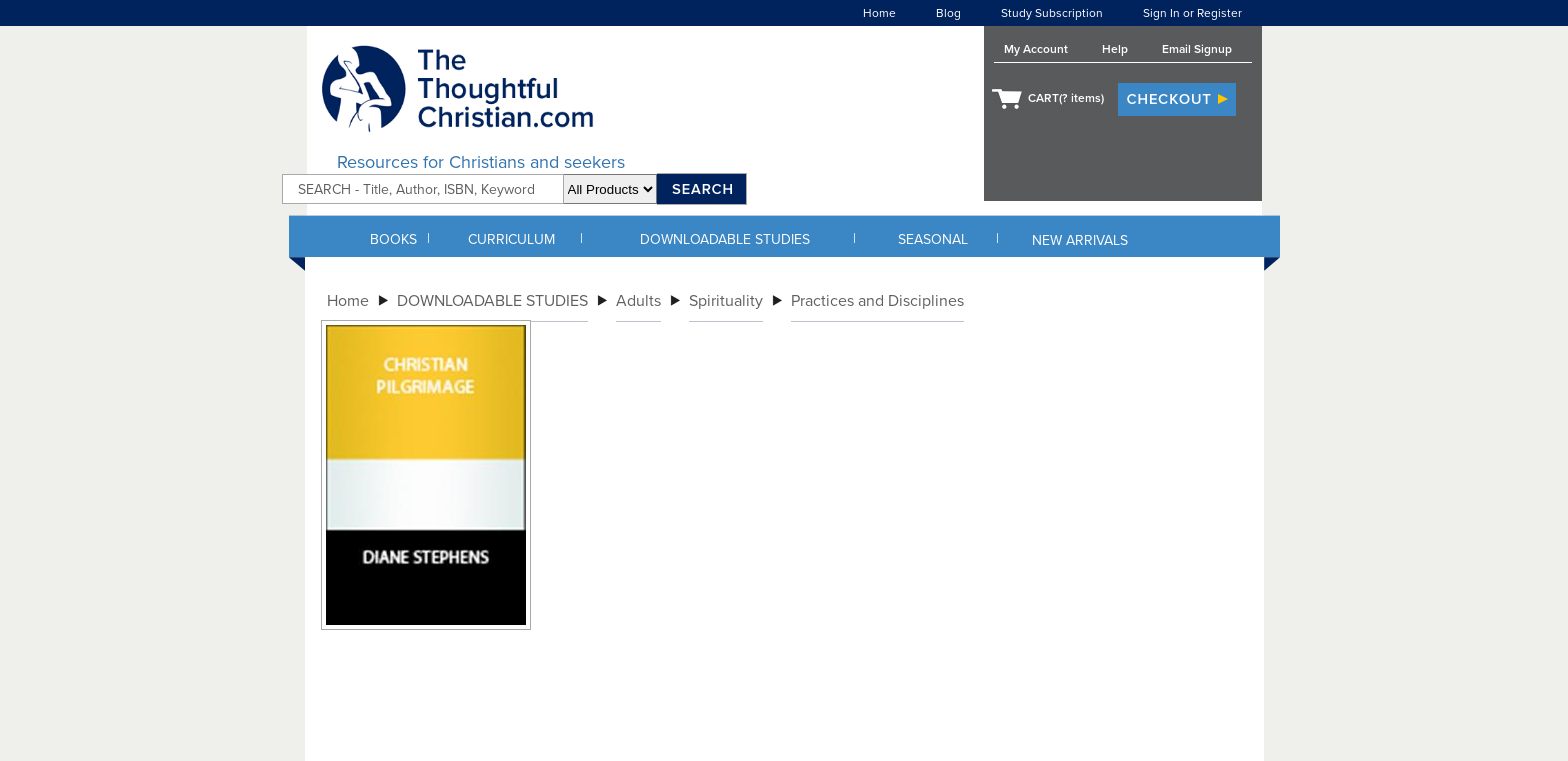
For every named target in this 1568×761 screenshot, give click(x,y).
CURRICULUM (511, 239)
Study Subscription (1052, 13)
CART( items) (1066, 98)
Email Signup (1197, 49)
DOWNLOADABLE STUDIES (725, 239)
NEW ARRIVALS (1080, 240)
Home (879, 13)
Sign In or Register (1192, 13)
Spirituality (726, 301)
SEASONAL (933, 239)
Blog (948, 13)
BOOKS (393, 239)
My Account (1036, 49)
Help (1115, 49)
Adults (638, 301)
